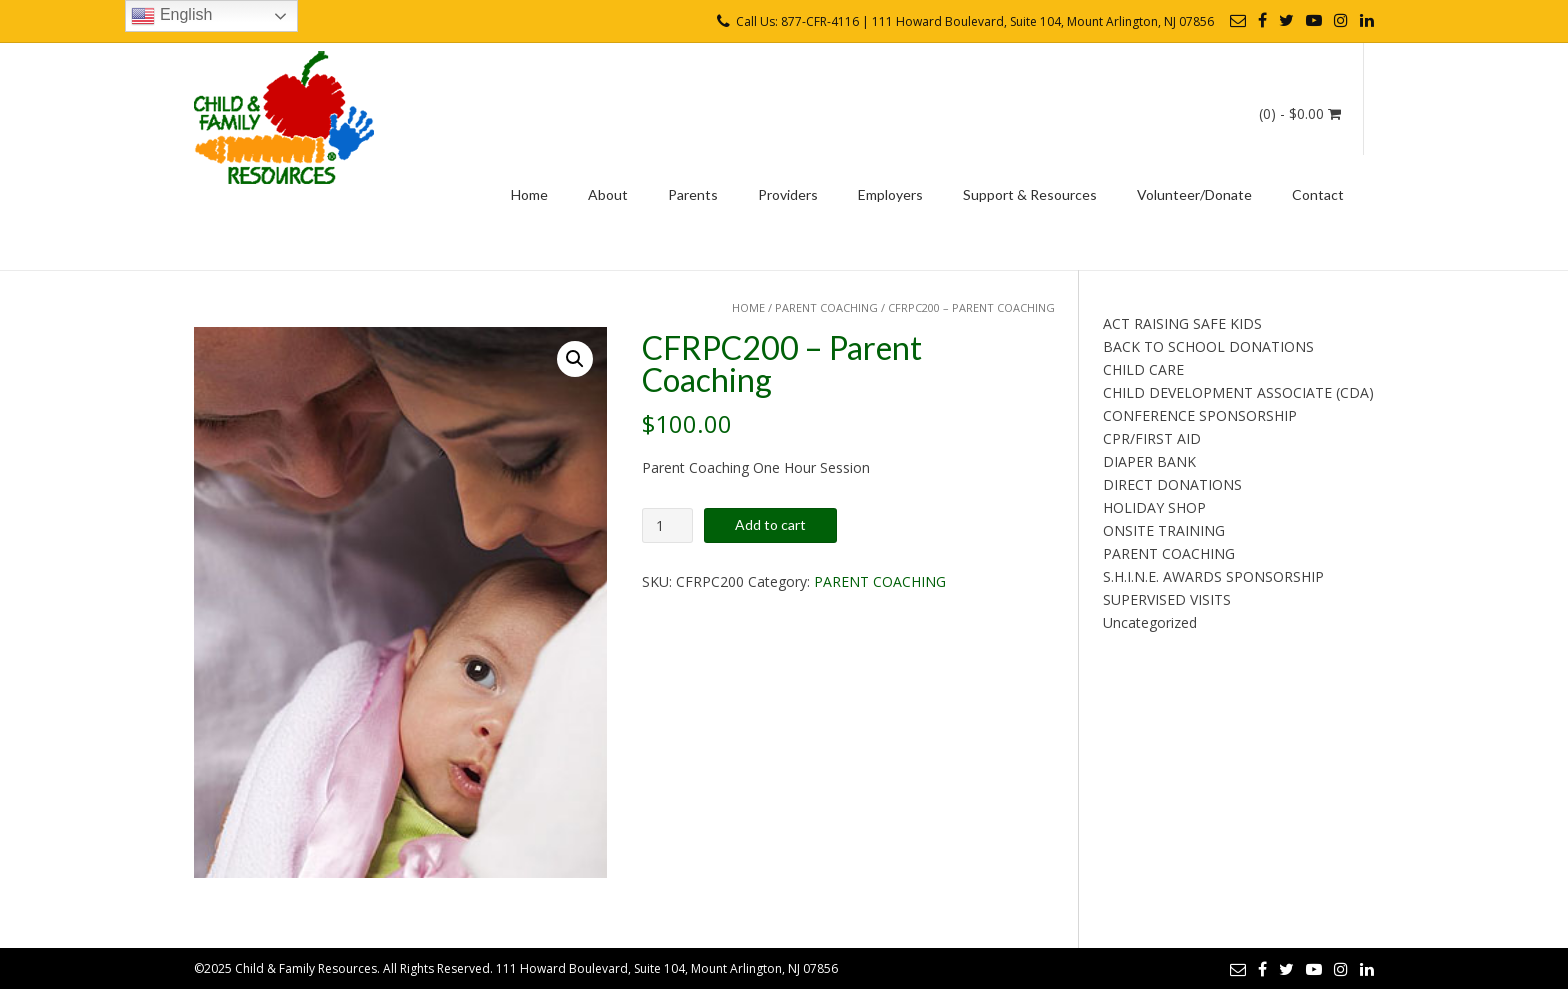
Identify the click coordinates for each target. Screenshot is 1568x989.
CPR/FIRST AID (1152, 438)
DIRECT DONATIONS (1172, 484)
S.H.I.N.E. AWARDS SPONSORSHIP (1213, 576)
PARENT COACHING (826, 307)
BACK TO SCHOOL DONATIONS (1208, 346)
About (608, 194)
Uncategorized (1150, 622)
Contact (1318, 194)
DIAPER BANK (1149, 461)
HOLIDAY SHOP (1154, 507)
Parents (693, 194)
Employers (890, 194)
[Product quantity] (667, 525)
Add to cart (770, 524)
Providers (788, 194)
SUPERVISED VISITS (1167, 599)
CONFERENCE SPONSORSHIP (1200, 415)
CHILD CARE (1143, 369)
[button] (575, 359)
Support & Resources (1030, 194)
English (171, 16)
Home (529, 194)
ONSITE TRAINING (1164, 530)
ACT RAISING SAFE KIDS (1182, 323)
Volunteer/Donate (1194, 194)
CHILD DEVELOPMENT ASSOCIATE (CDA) (1238, 392)
